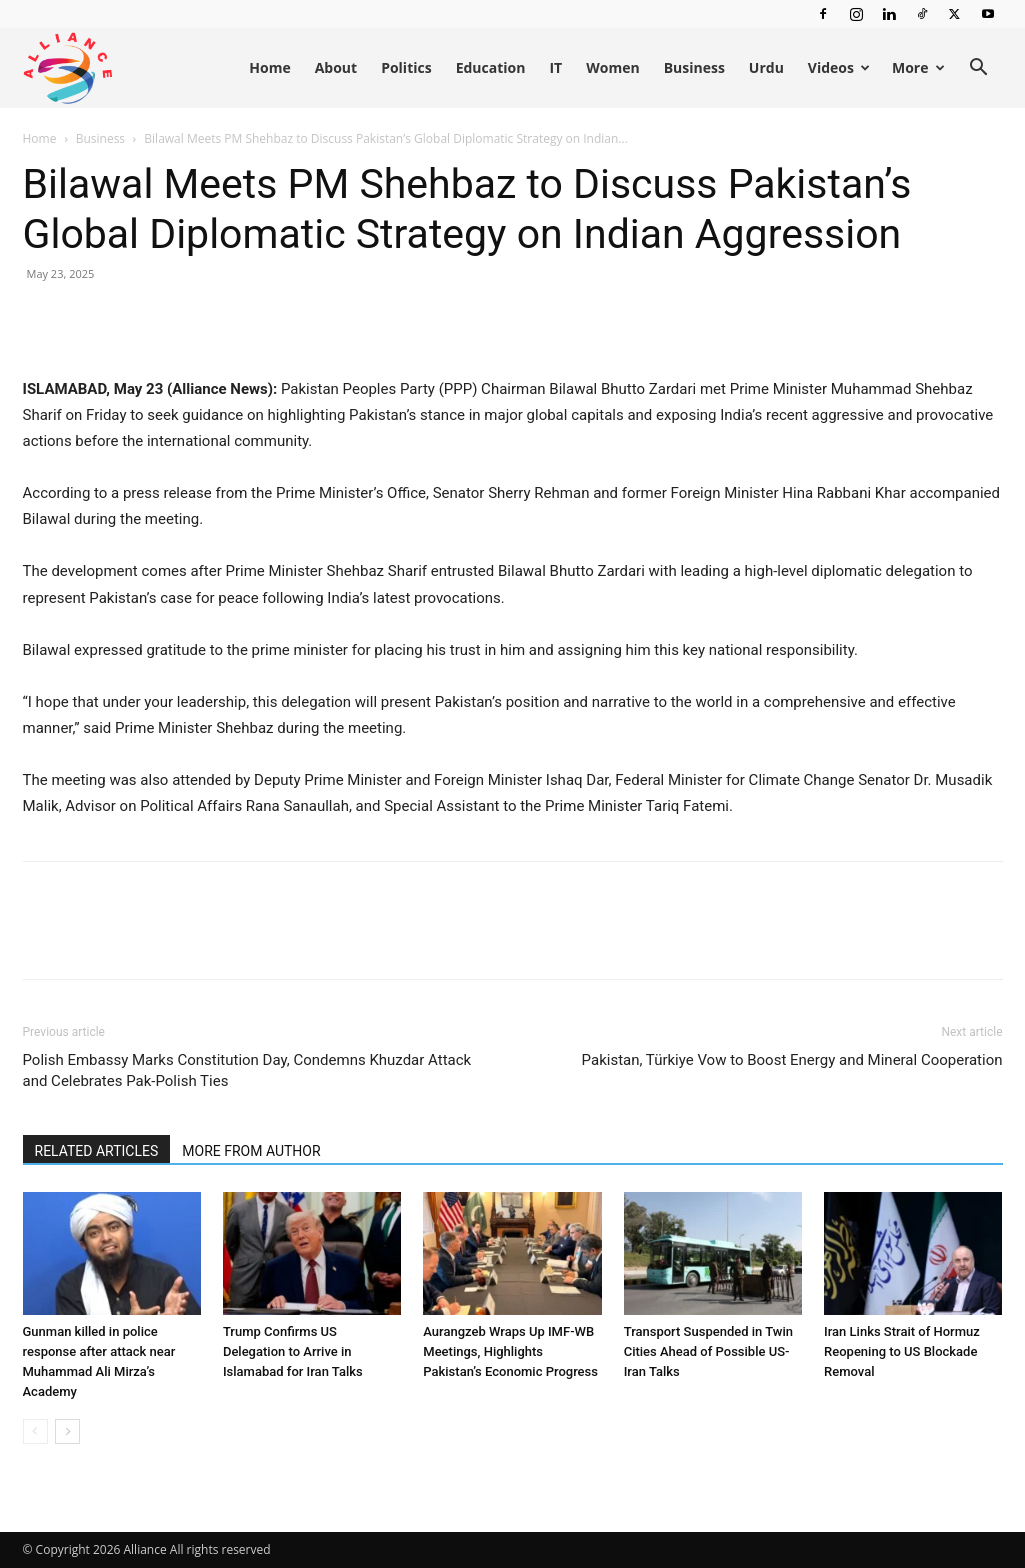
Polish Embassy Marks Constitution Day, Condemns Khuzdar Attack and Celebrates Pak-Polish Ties (247, 1070)
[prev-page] (35, 1431)
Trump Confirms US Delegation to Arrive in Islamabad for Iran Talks (293, 1351)
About (336, 67)
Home (269, 67)
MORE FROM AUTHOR (251, 1151)
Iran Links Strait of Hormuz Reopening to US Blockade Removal (902, 1351)
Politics (406, 67)
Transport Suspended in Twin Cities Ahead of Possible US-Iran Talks (708, 1351)
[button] (979, 69)
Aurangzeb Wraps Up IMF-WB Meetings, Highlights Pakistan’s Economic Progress (510, 1351)
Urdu (766, 67)
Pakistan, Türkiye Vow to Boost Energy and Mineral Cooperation (792, 1060)
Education (491, 67)
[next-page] (67, 1431)
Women (612, 67)
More (918, 67)
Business (694, 67)
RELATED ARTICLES (97, 1151)
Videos (839, 67)
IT (555, 67)
